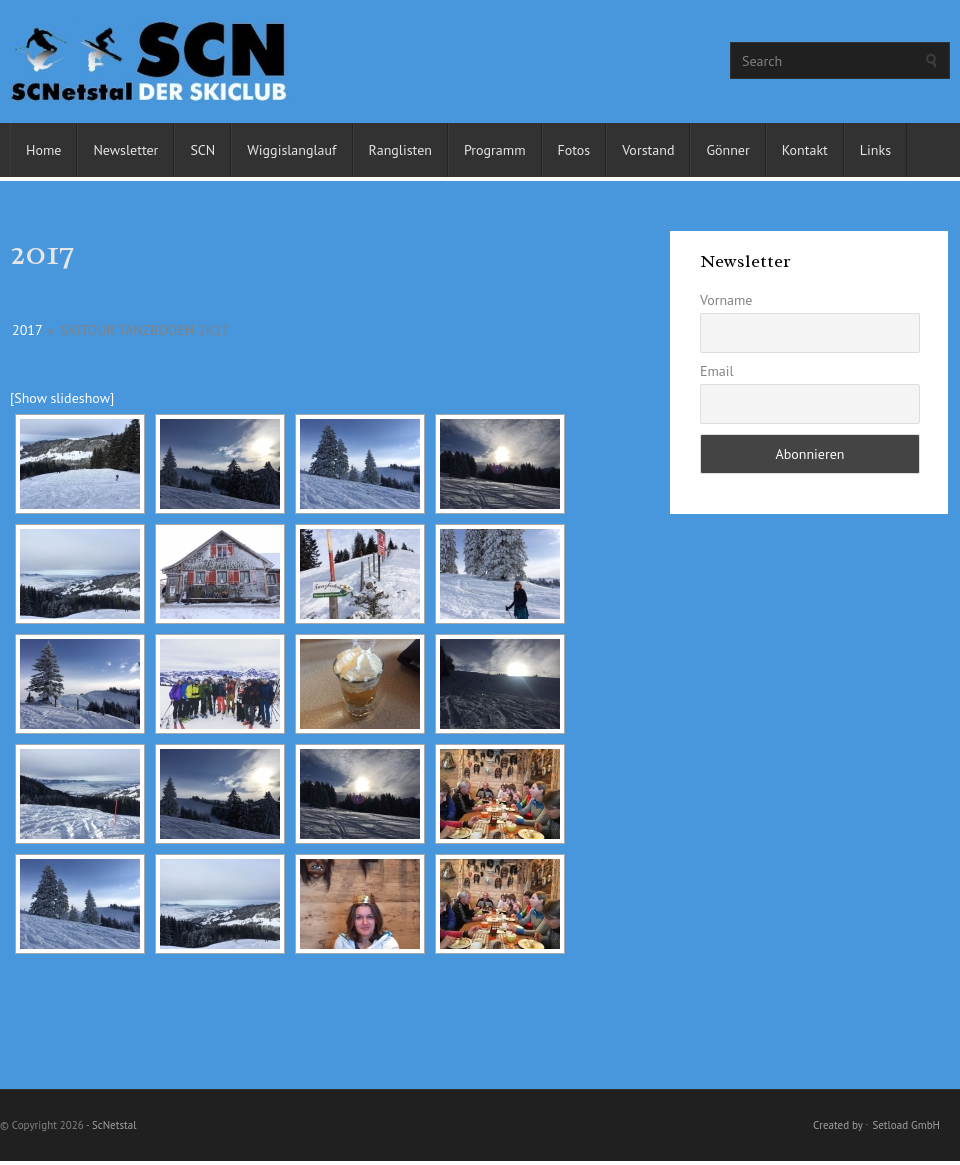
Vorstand (648, 150)
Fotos (574, 150)
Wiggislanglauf (291, 150)
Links (875, 150)
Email (717, 371)
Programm (495, 150)
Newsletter (125, 150)
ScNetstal (114, 1125)
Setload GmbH (906, 1125)
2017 (27, 330)
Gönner (727, 150)
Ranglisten (400, 150)
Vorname (726, 300)
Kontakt (805, 150)
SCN (202, 150)
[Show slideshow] (62, 398)
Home (43, 150)
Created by (837, 1125)
